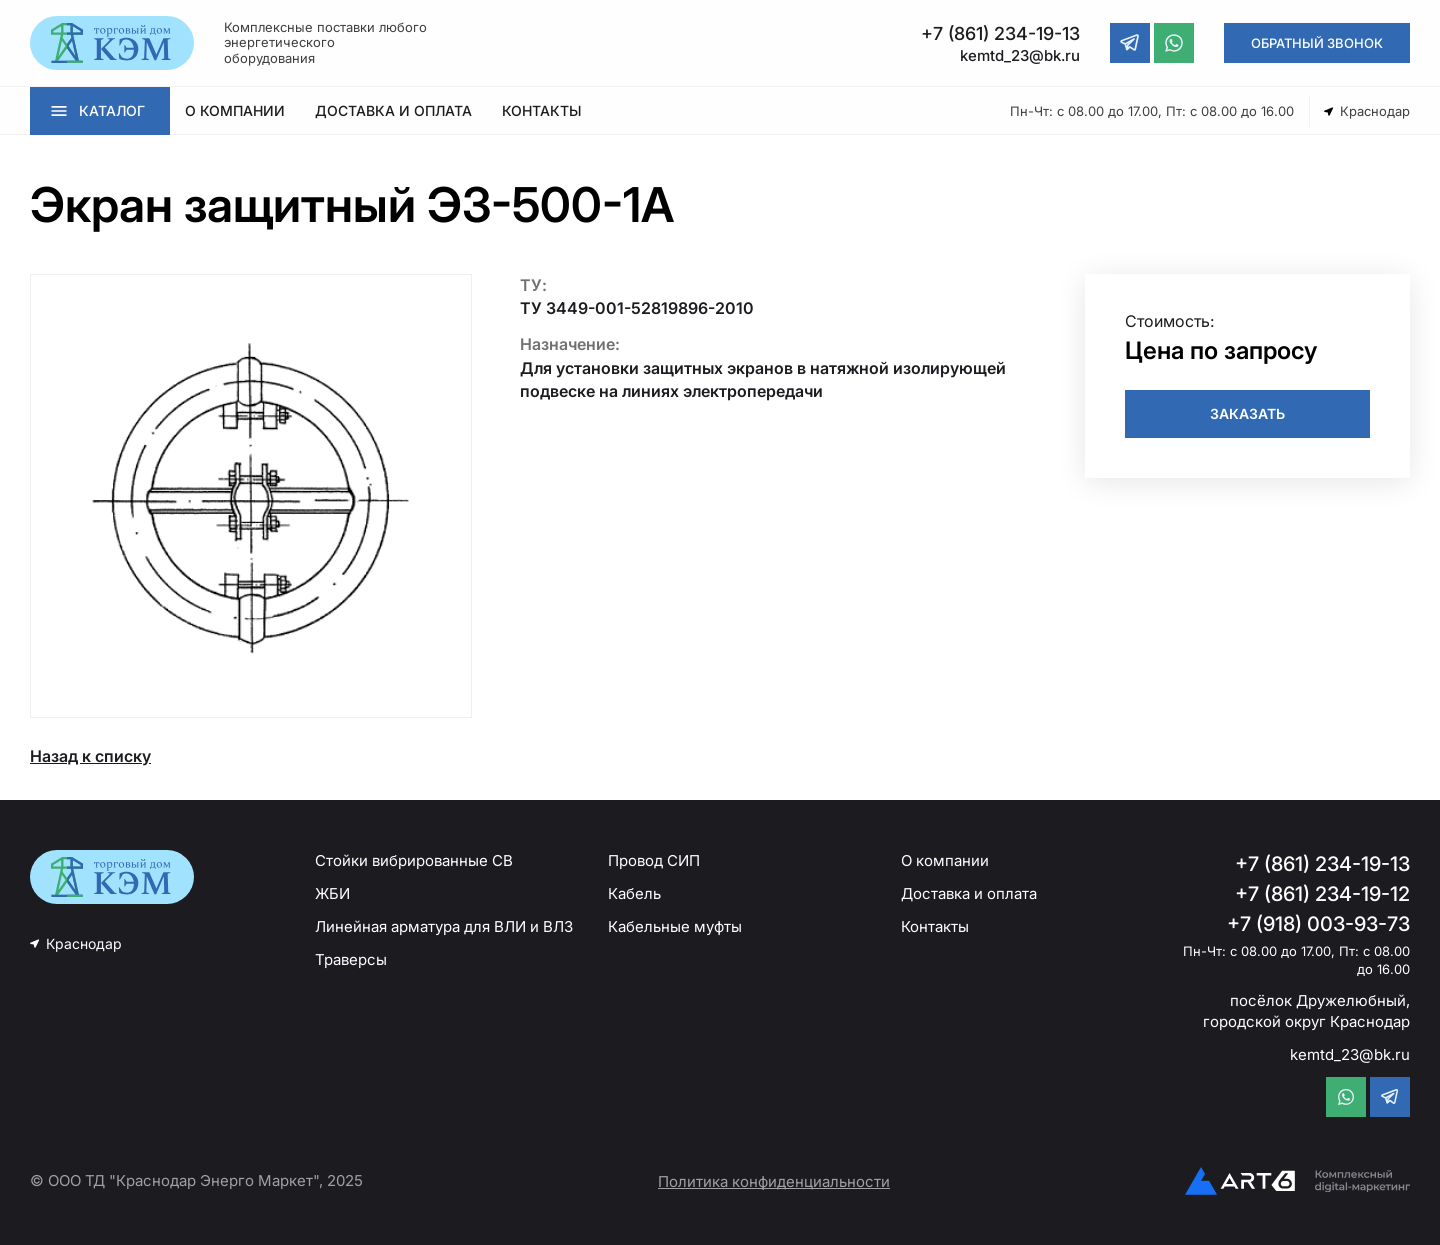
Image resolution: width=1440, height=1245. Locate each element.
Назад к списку (90, 756)
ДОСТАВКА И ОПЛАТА (393, 110)
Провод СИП (654, 860)
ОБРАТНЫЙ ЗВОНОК (1317, 43)
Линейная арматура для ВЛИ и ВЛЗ (444, 926)
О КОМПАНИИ (235, 110)
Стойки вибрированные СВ (414, 860)
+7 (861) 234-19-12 (1322, 894)
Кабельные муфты (675, 926)
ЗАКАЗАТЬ (1247, 413)
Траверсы (351, 959)
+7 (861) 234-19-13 (1322, 864)
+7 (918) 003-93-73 (1318, 924)
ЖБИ (332, 893)
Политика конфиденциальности (774, 1181)
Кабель (634, 893)
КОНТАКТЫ (542, 110)
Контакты (935, 926)
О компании (945, 860)
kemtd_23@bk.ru (1350, 1054)
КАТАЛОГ (112, 110)
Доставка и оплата (969, 893)
